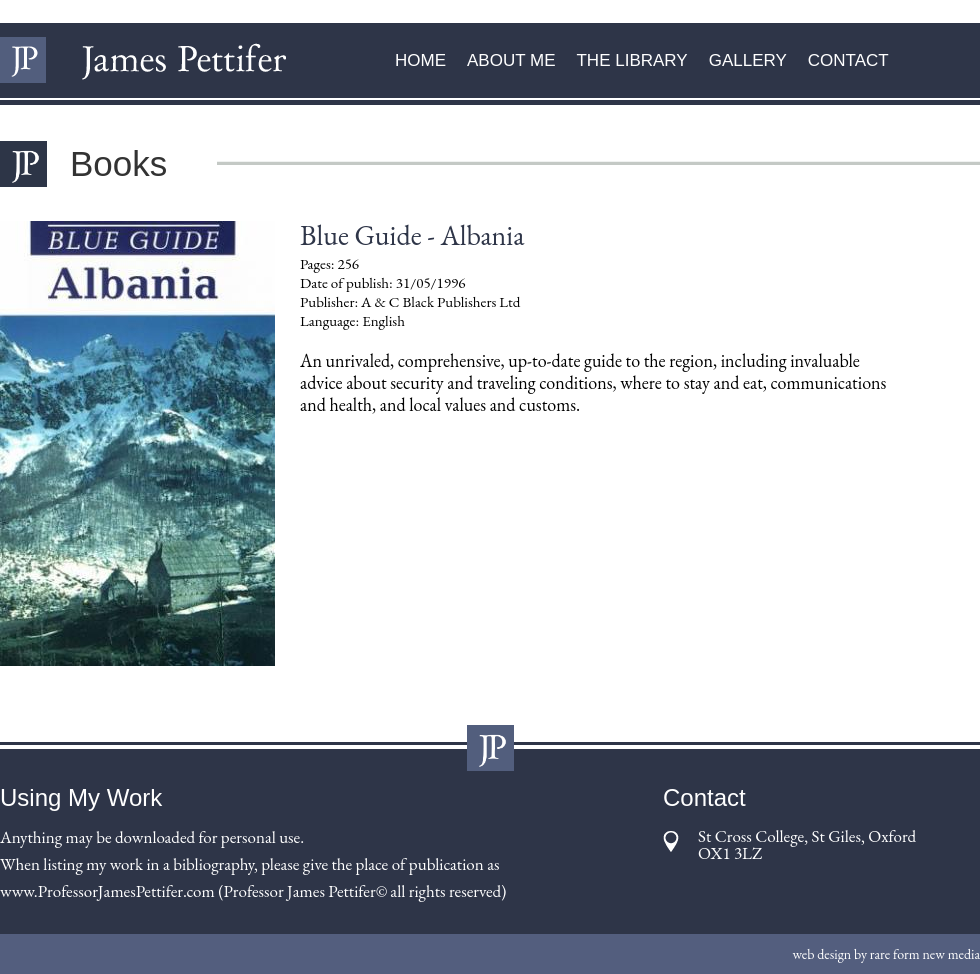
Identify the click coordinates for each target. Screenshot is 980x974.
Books (118, 163)
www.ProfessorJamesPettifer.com (107, 891)
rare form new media (925, 954)
